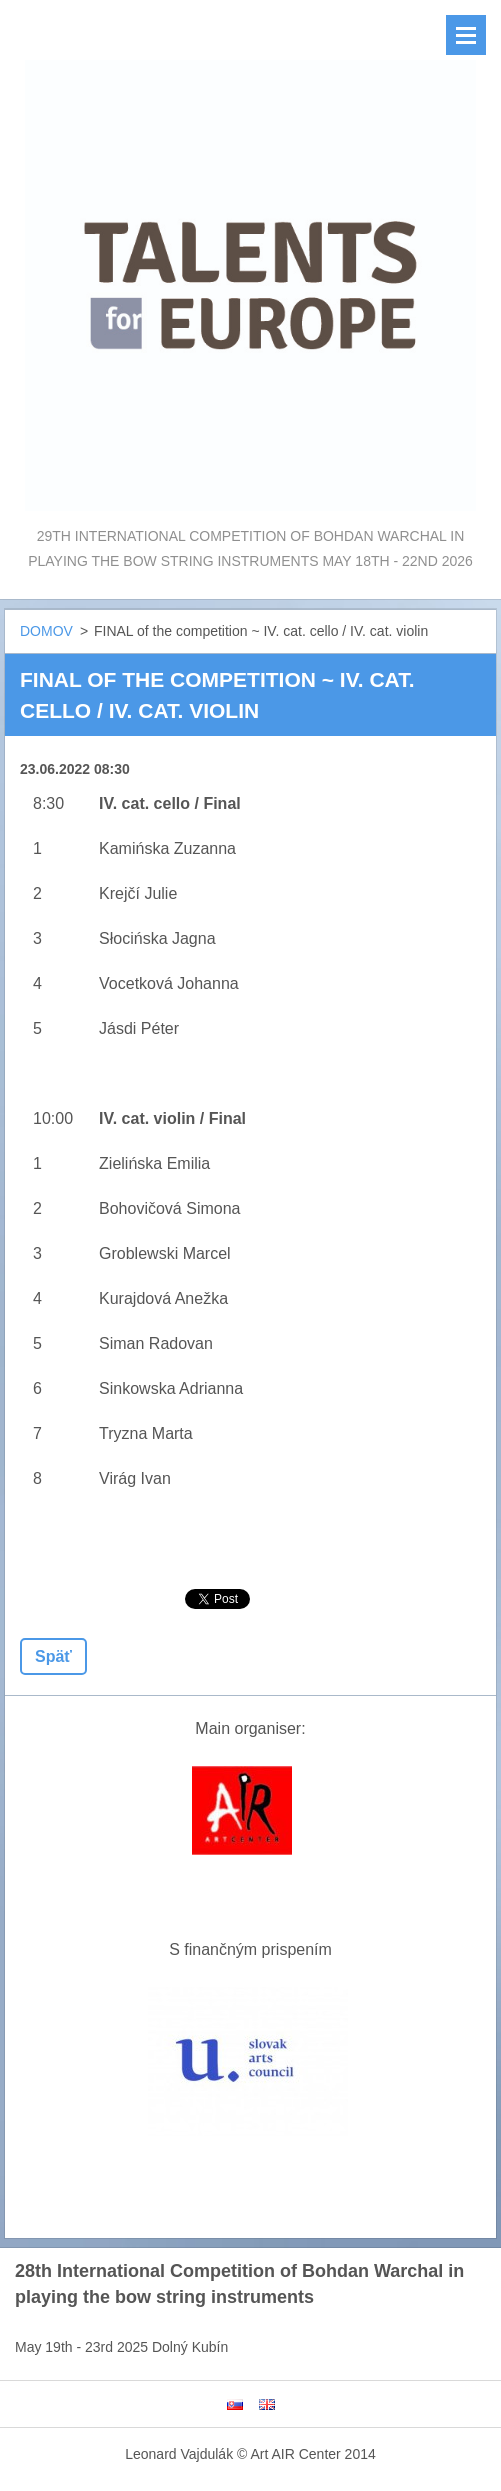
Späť (53, 1656)
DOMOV (46, 631)
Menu (466, 35)
